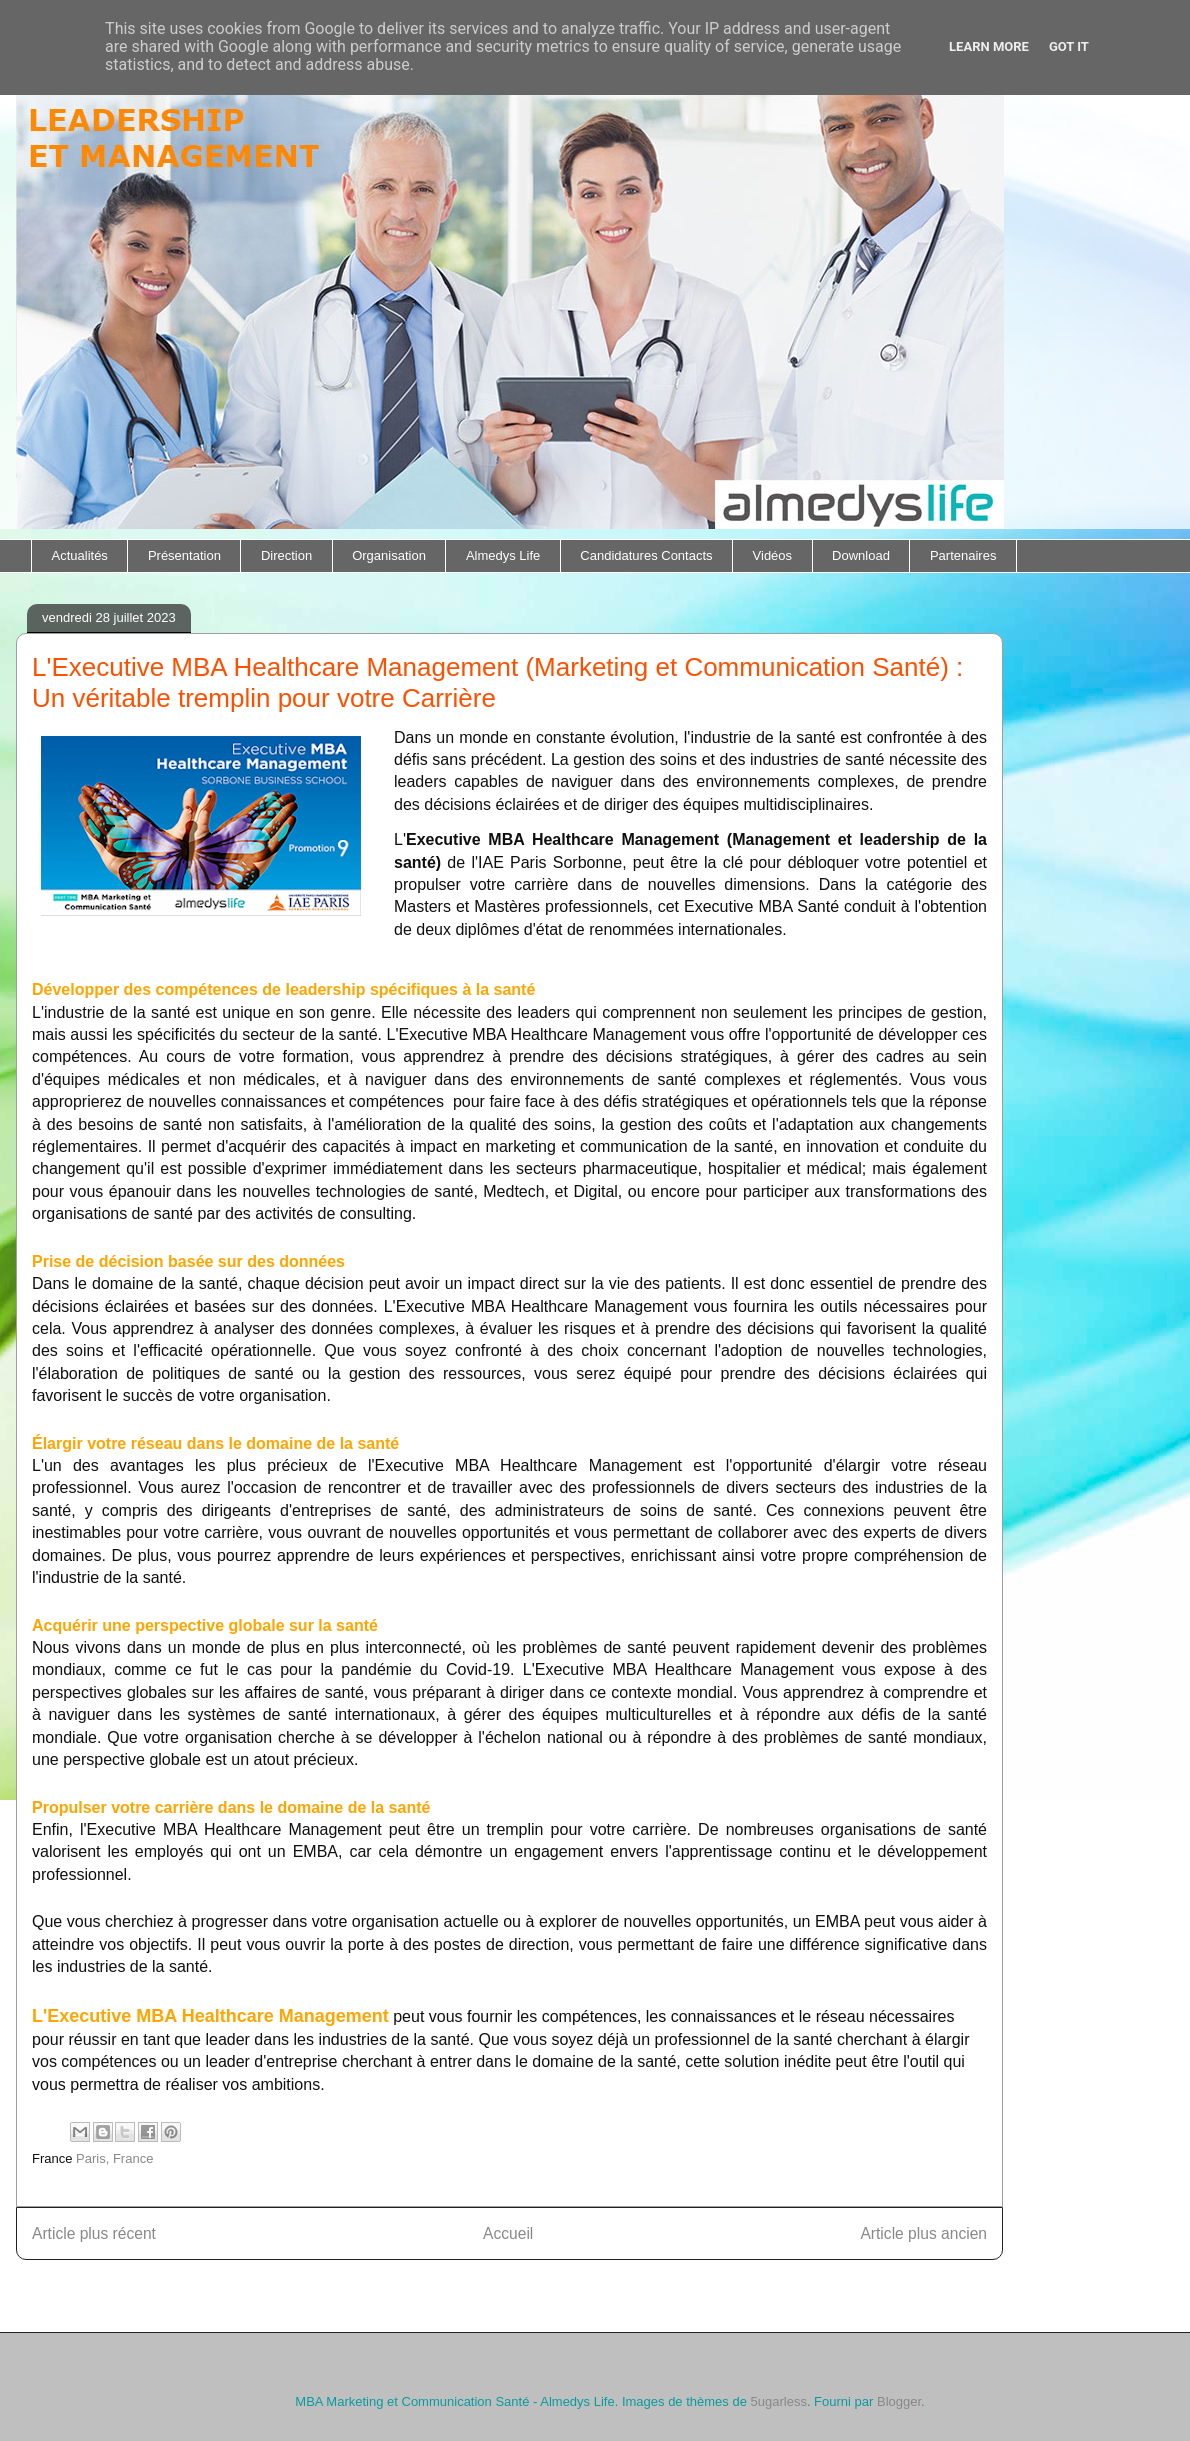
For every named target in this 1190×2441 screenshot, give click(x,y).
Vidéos (773, 555)
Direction (286, 555)
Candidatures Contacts (646, 555)
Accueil (508, 2233)
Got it (1069, 46)
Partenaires (963, 555)
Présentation (184, 555)
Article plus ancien (923, 2233)
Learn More (989, 46)
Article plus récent (94, 2233)
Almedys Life (503, 555)
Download (861, 555)
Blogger (899, 2401)
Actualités (80, 555)
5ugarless (779, 2401)
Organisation (389, 555)
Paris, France (114, 2158)
